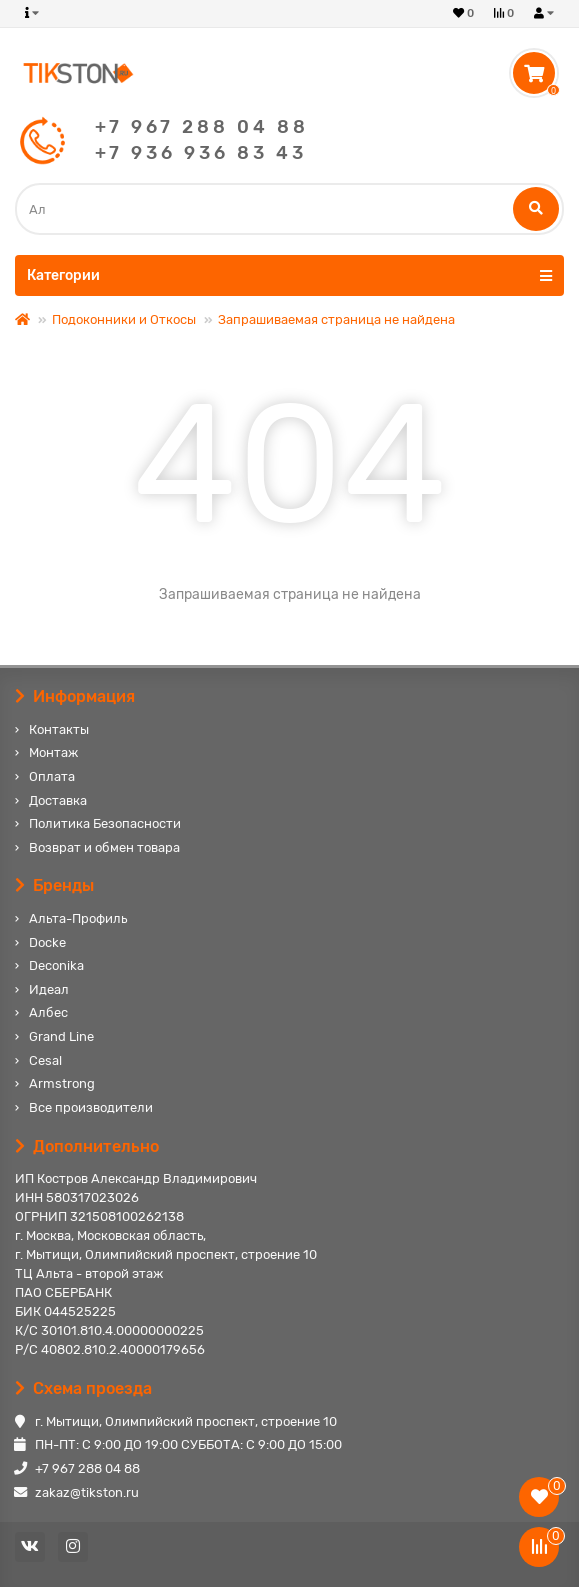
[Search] (289, 209)
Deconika (56, 965)
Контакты (59, 729)
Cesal (45, 1060)
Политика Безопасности (105, 823)
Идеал (49, 989)
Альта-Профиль (78, 918)
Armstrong (62, 1083)
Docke (47, 942)
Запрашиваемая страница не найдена (336, 319)
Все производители (91, 1107)
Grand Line (61, 1036)
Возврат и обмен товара (104, 847)
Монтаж (53, 752)
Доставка (58, 800)
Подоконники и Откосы (124, 319)
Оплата (52, 776)
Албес (48, 1012)
